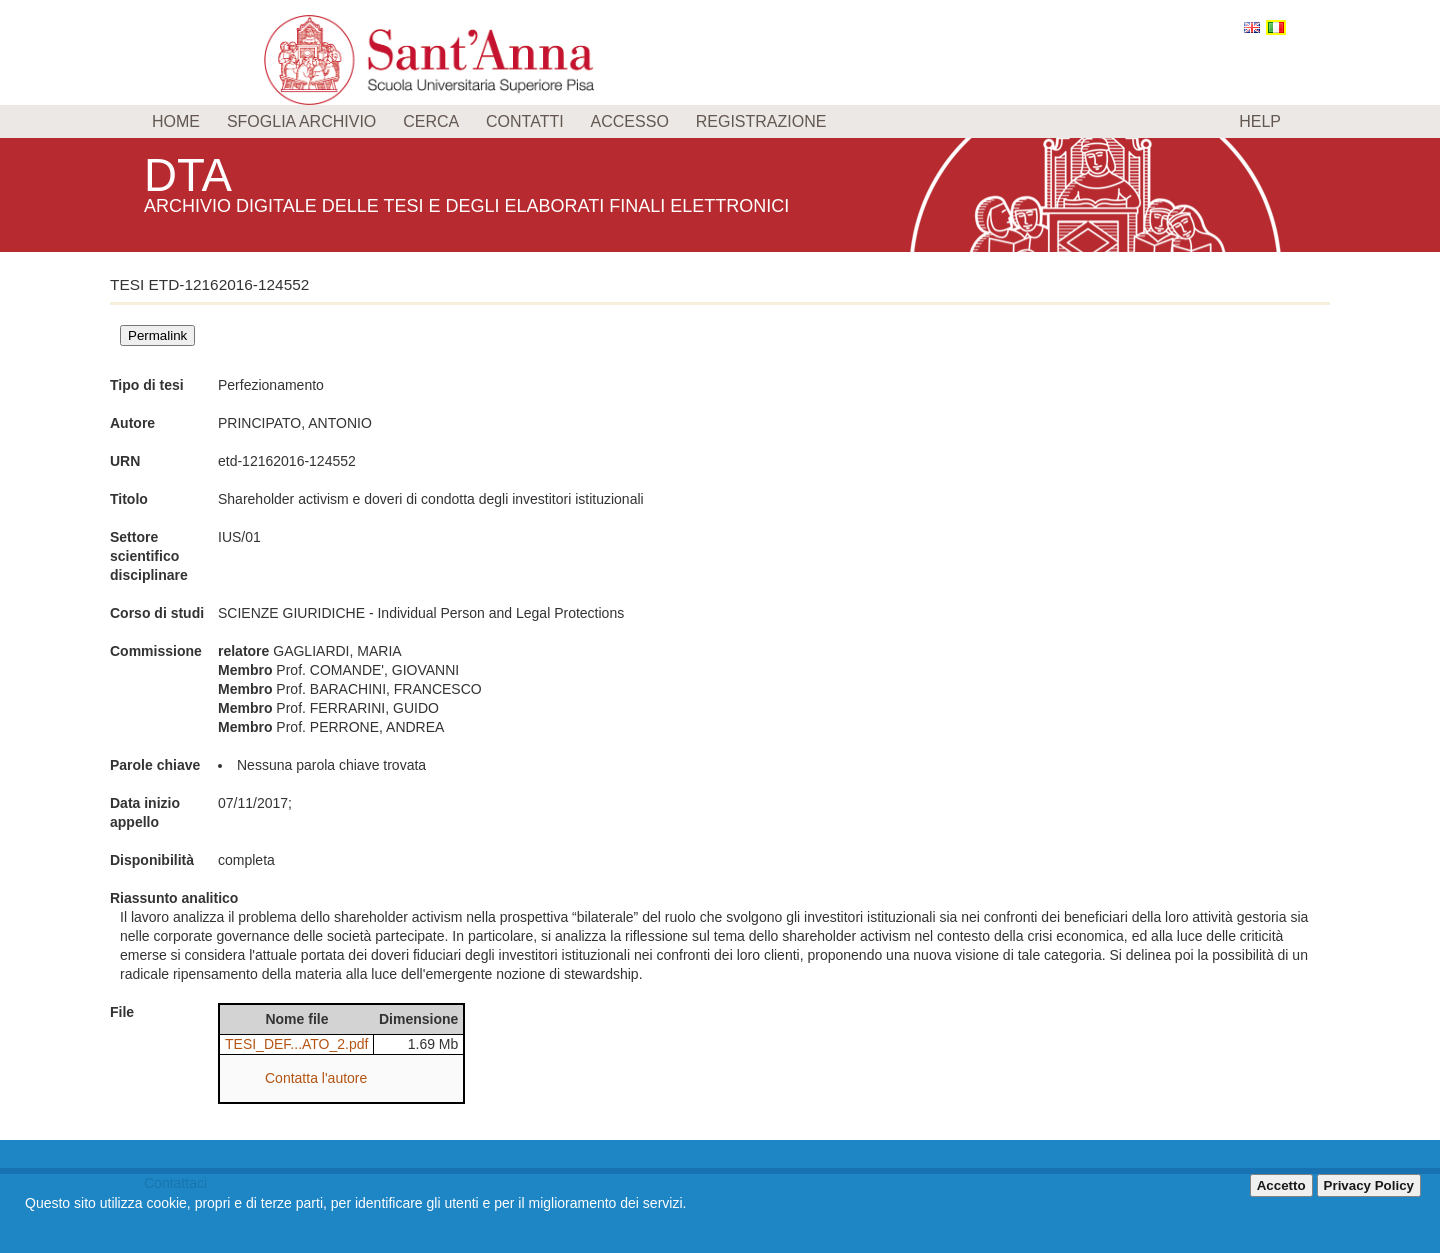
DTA (190, 174)
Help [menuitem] (1260, 121)
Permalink (157, 335)
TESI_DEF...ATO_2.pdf (296, 1044)
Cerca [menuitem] (431, 121)
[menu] (720, 121)
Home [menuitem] (176, 121)
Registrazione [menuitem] (761, 121)
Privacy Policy (1369, 1185)
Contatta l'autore (316, 1078)
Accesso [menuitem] (630, 121)
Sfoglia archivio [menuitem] (301, 121)
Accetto (1281, 1185)
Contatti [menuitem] (525, 121)
